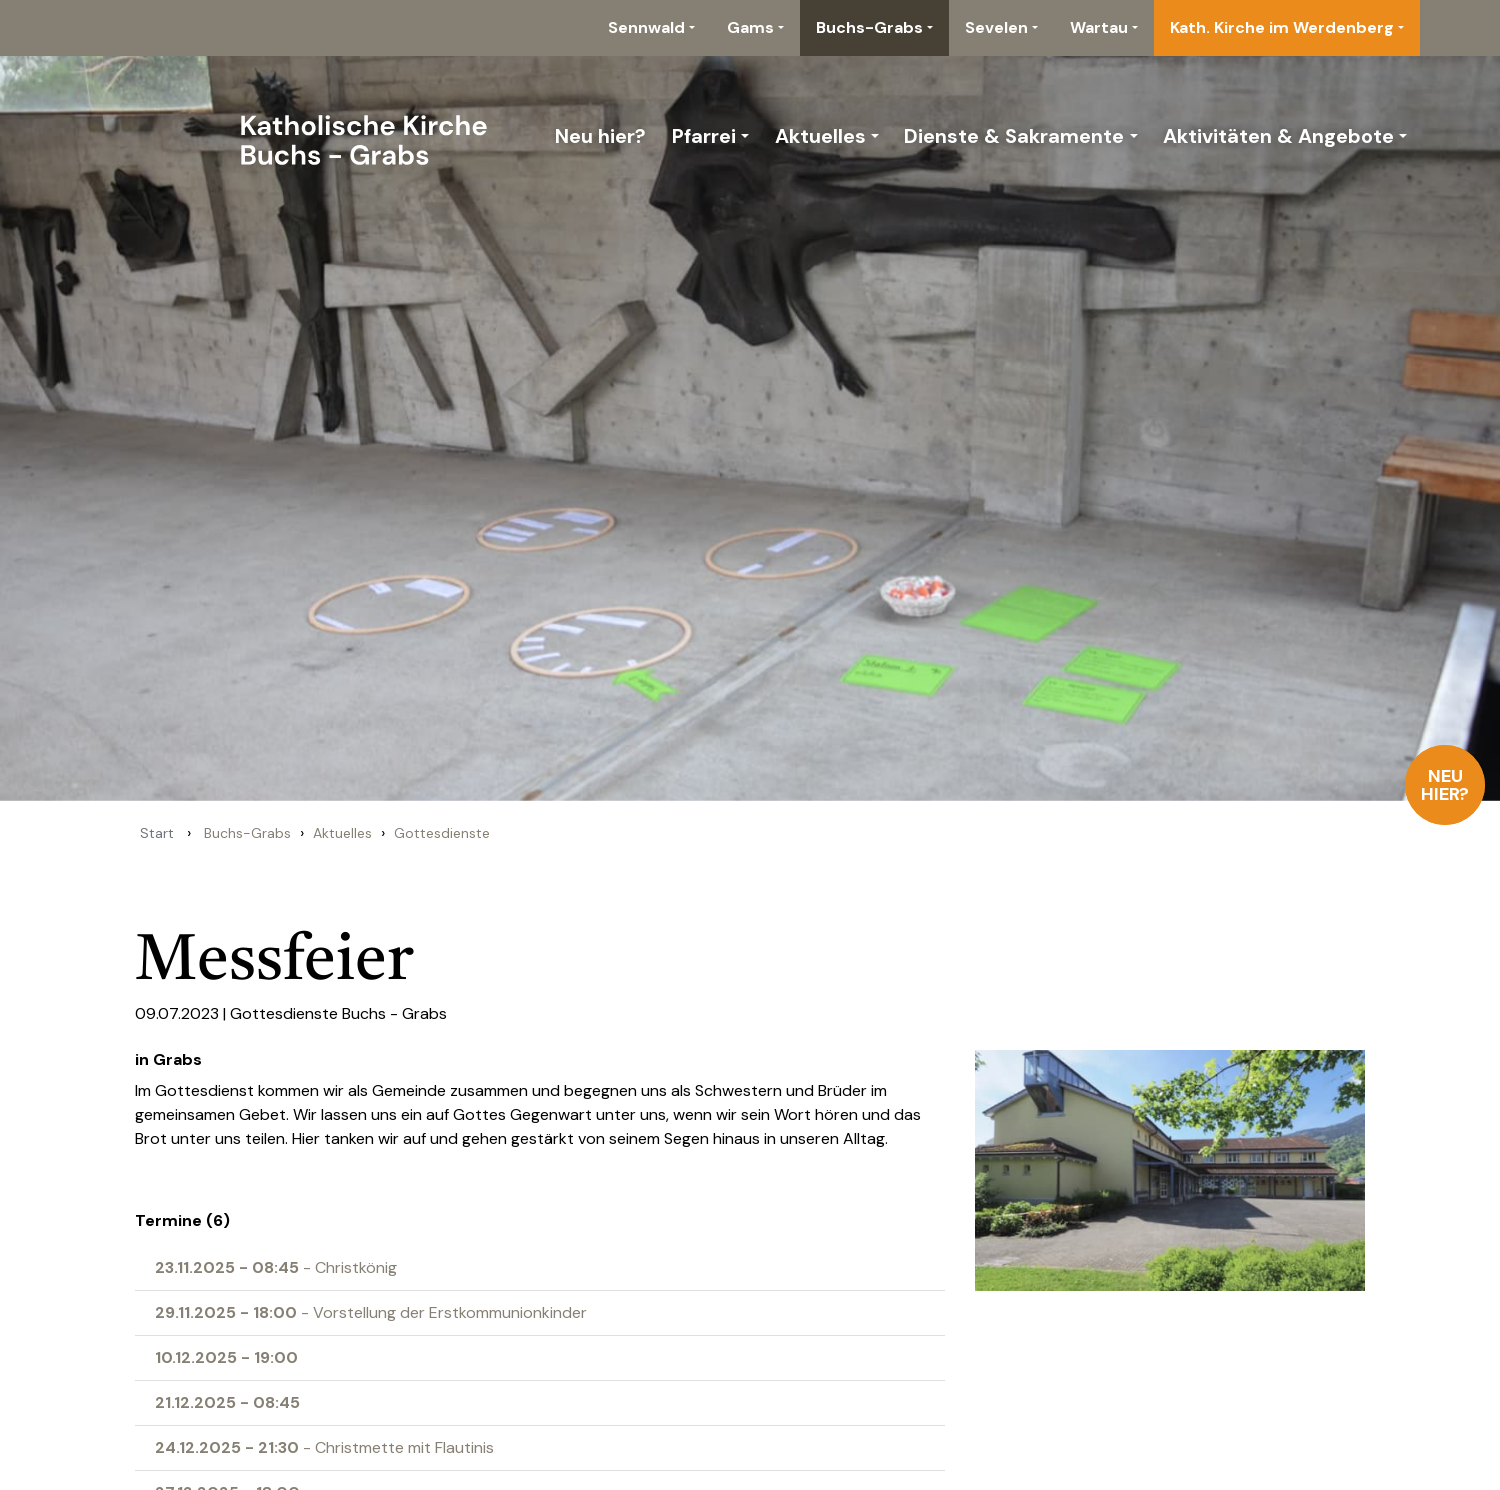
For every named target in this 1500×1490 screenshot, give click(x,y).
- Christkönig (276, 1267)
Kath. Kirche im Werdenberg (1282, 27)
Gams (750, 27)
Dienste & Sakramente (1014, 136)
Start (157, 833)
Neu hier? (1445, 785)
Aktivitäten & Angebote (1278, 136)
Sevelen (996, 27)
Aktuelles (820, 136)
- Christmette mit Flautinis (324, 1447)
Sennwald (646, 27)
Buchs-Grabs (869, 27)
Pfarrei (704, 136)
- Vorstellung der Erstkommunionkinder (371, 1312)
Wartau (1099, 27)
